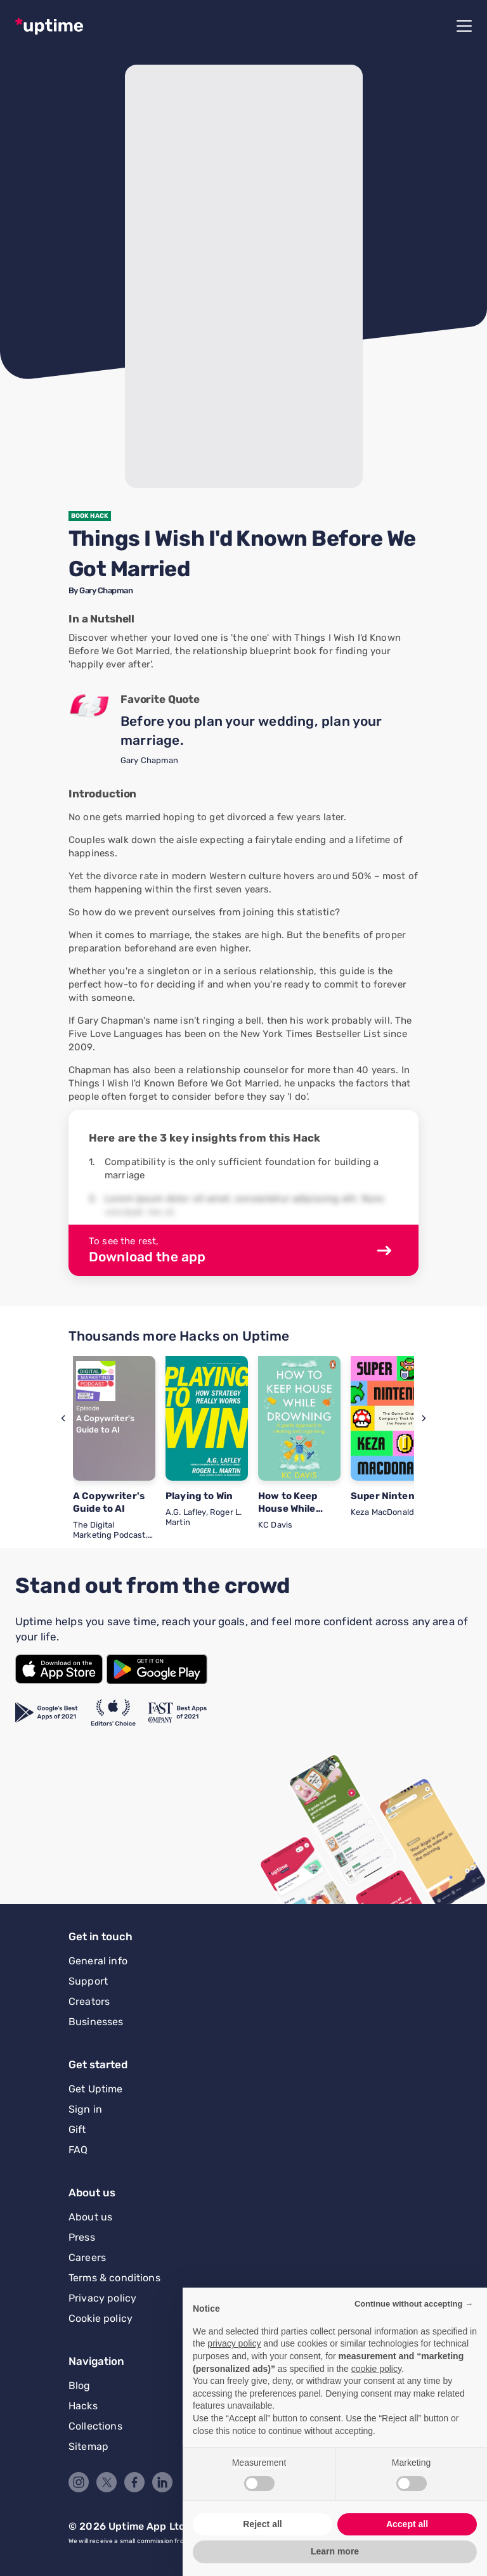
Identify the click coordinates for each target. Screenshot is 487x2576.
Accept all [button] (407, 2524)
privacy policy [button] (234, 2343)
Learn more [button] (335, 2551)
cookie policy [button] (376, 2369)
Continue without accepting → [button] (413, 2304)
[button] (63, 1418)
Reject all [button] (262, 2524)
